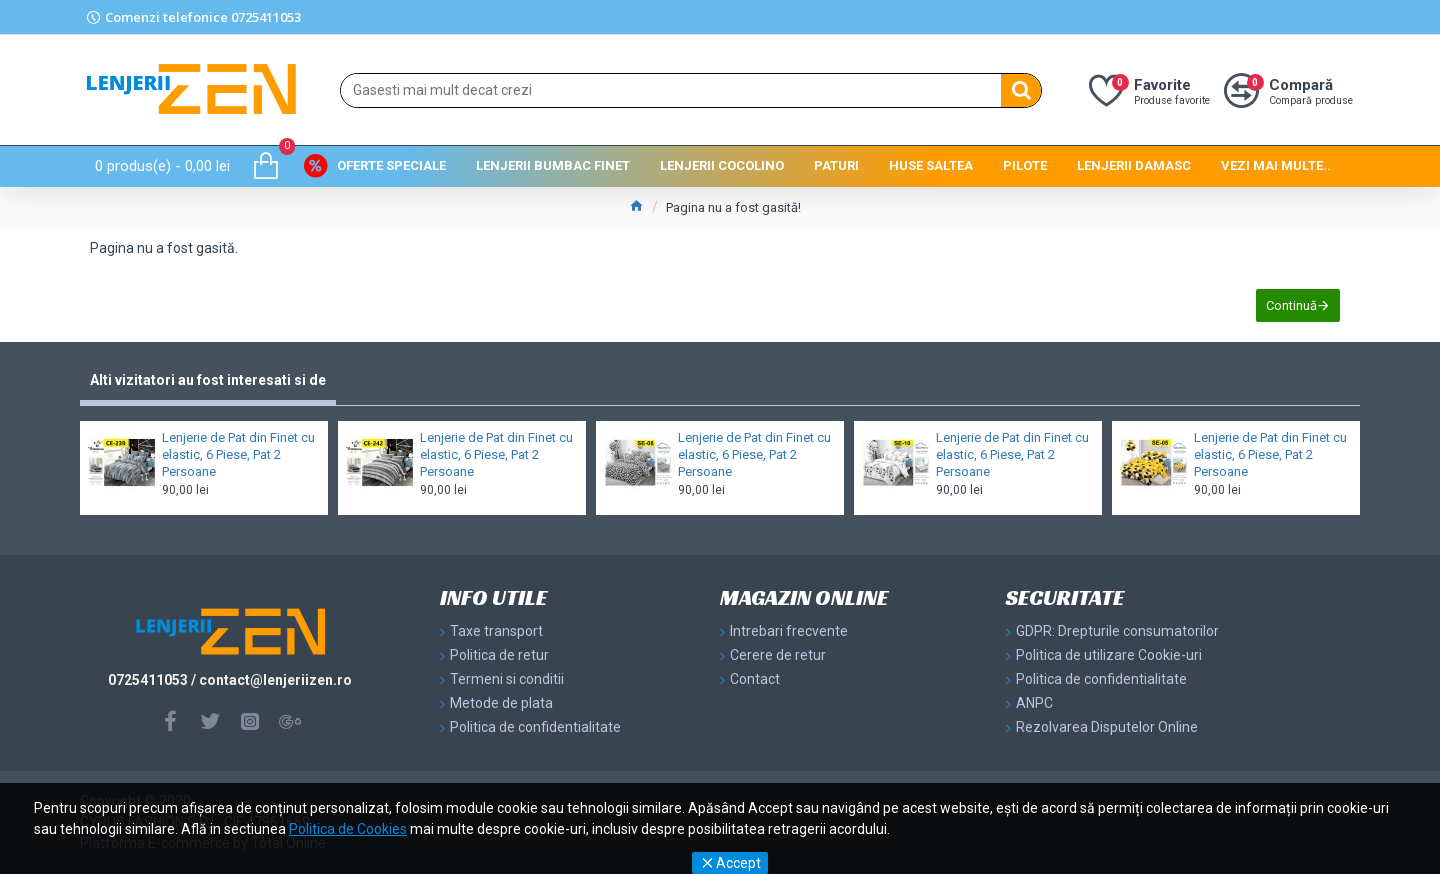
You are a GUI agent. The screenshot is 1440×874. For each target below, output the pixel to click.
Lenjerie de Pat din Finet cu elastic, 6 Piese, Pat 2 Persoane (238, 454)
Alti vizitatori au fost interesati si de (208, 380)
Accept (738, 863)
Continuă (1291, 305)
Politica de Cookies (348, 829)
